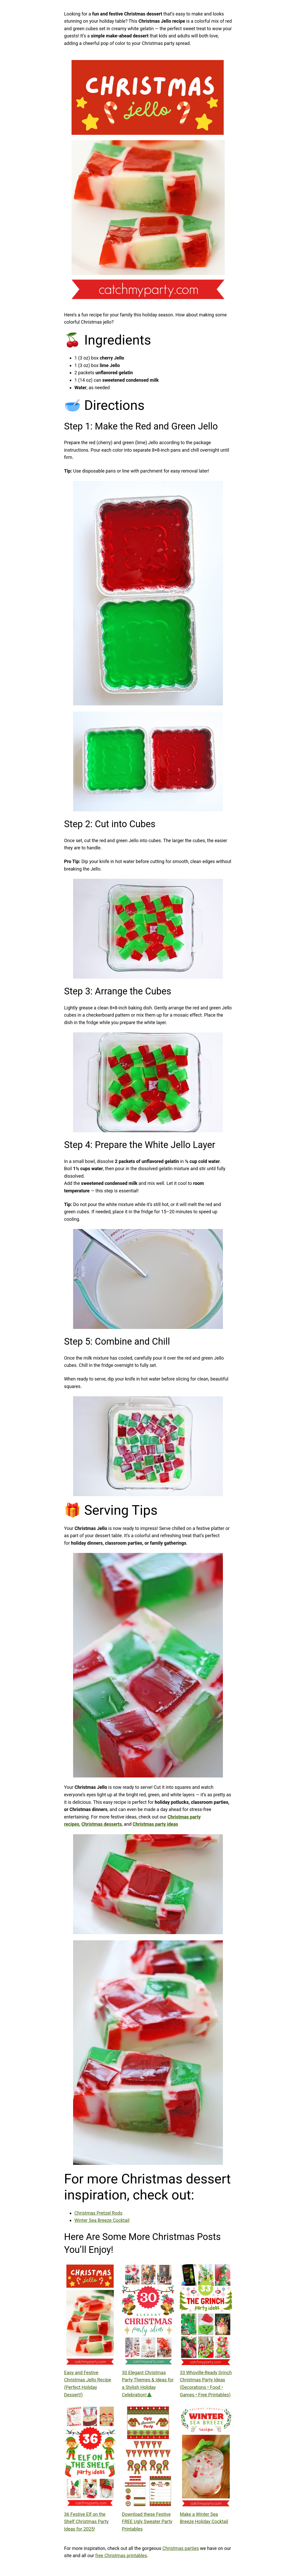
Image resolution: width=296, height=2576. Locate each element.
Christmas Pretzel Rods (98, 2213)
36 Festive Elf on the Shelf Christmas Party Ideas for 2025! (86, 2521)
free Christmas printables (121, 2555)
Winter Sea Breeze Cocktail (101, 2220)
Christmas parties (180, 2548)
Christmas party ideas (155, 1824)
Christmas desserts (101, 1824)
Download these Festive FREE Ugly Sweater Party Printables (147, 2521)
